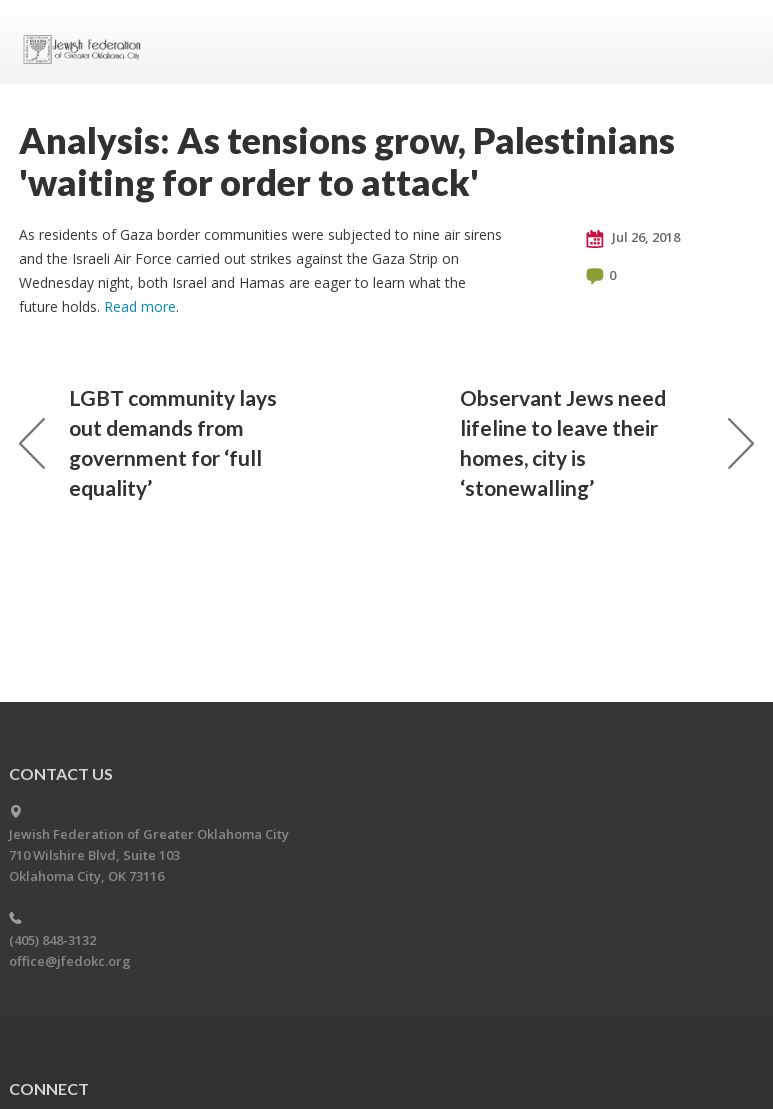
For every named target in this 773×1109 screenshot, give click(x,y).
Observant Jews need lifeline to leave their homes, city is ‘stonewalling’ (607, 442)
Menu (731, 42)
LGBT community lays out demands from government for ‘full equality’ (148, 442)
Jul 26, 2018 (633, 238)
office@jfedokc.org (70, 961)
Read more (140, 306)
